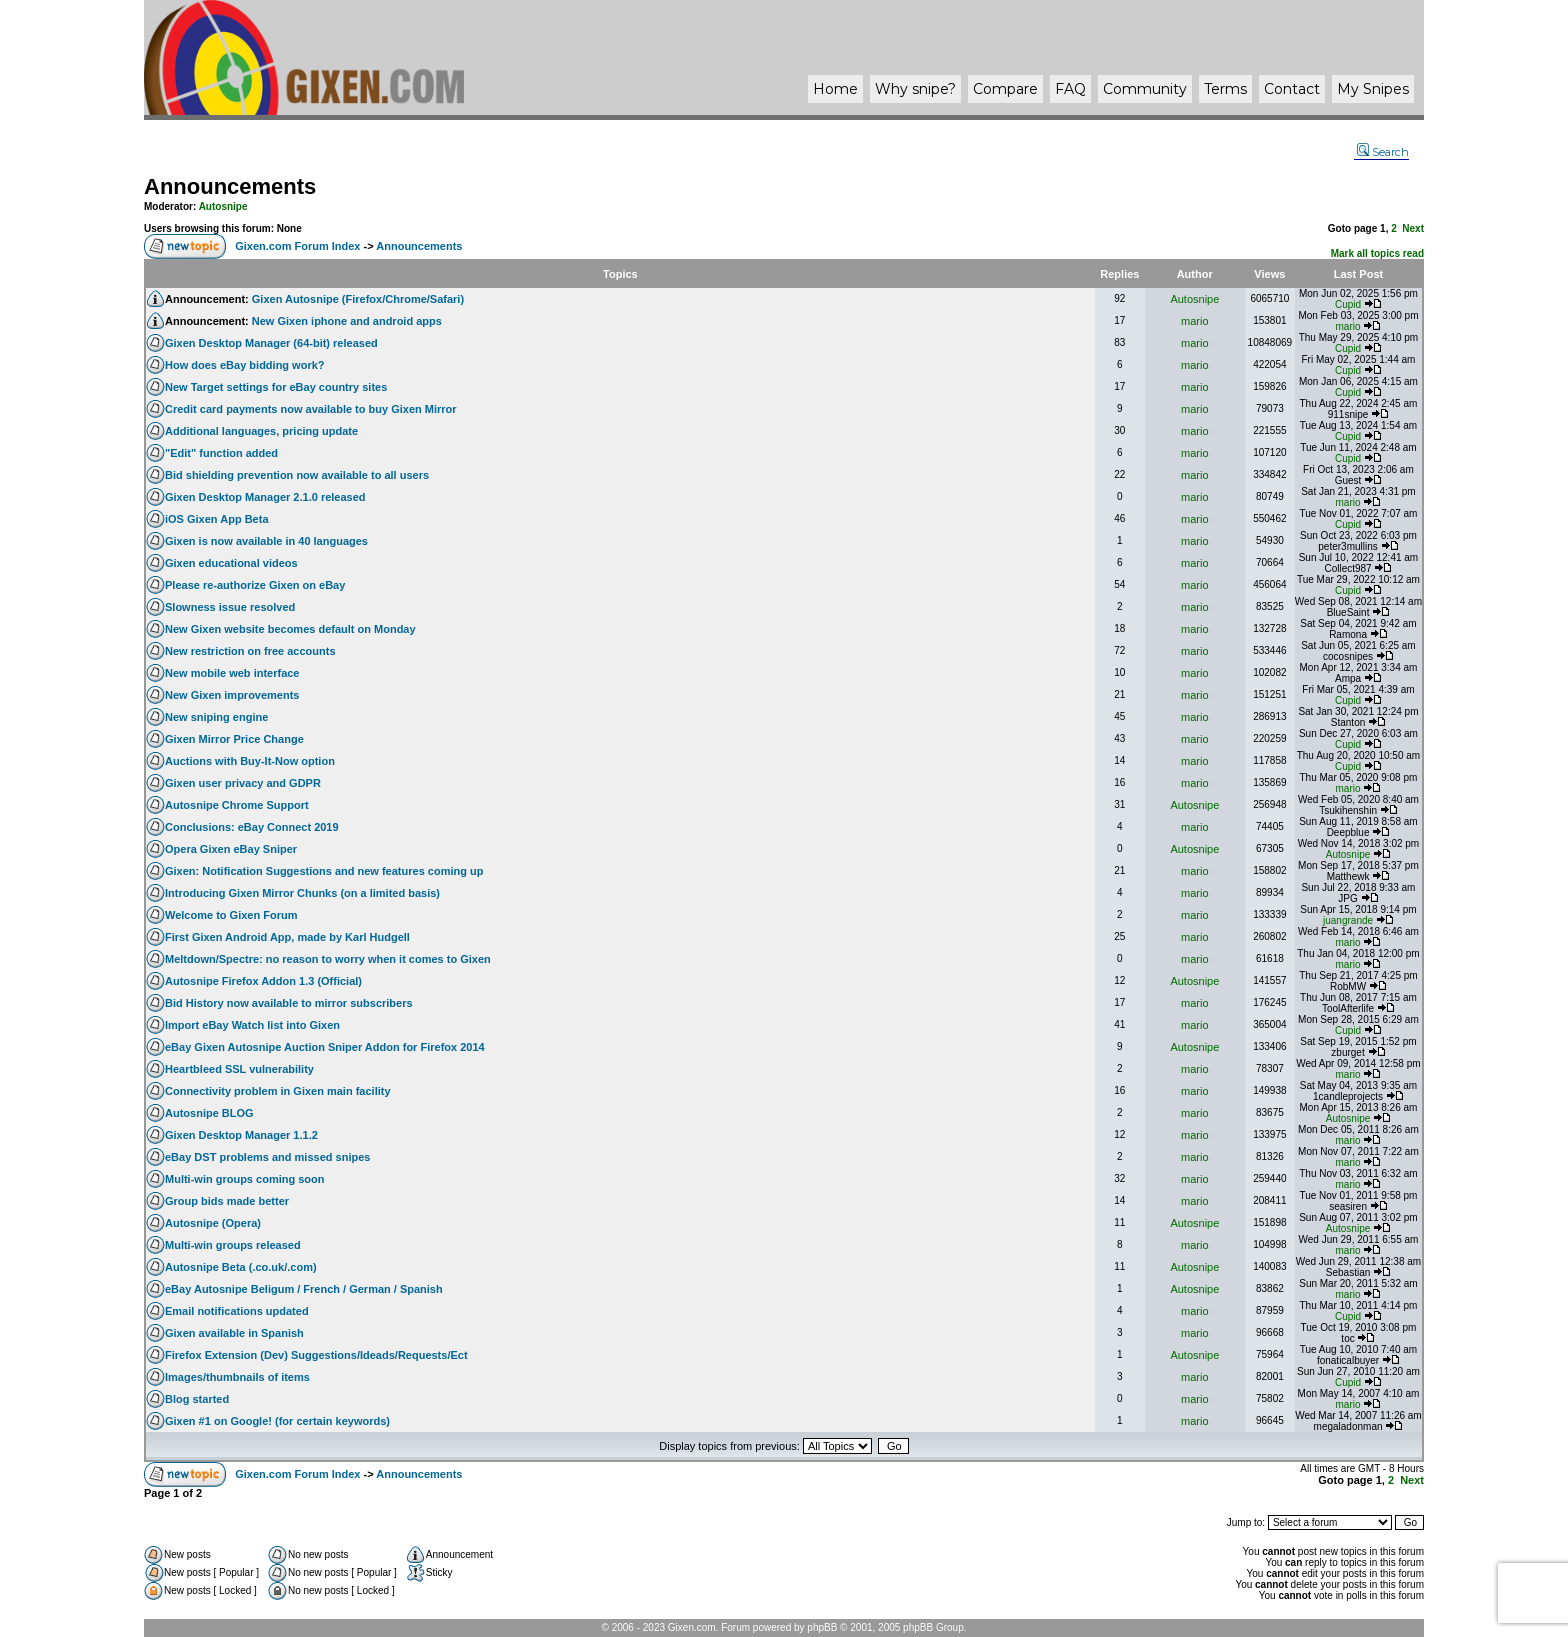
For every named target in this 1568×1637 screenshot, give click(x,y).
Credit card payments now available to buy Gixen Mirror (311, 409)
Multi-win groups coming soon (244, 1179)
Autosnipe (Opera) (213, 1223)
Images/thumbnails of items (237, 1377)
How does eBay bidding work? (245, 365)
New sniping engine (216, 717)
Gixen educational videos (231, 563)
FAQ (1070, 89)
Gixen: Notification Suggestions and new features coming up (324, 871)
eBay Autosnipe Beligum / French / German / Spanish (304, 1289)
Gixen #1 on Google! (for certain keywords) (277, 1421)
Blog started (197, 1399)
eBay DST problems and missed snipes (267, 1157)
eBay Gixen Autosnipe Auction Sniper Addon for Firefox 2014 (325, 1047)
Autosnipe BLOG (209, 1113)
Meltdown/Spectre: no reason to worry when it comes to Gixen (328, 959)
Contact (1292, 89)
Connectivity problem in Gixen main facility (278, 1091)
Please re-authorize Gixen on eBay (255, 585)
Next (1413, 228)
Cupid (1348, 304)
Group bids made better (227, 1201)
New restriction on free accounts (250, 651)
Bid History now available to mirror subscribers (289, 1003)
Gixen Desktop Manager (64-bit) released (271, 343)
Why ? (915, 89)
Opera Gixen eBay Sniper (231, 849)
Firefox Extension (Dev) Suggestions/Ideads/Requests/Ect (316, 1355)
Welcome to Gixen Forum (231, 915)
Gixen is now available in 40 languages (266, 541)
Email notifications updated (237, 1311)
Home (835, 89)
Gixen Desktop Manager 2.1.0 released (265, 497)
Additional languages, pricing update (261, 431)
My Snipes (1373, 89)
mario (1195, 321)
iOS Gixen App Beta (217, 519)
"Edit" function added (221, 453)
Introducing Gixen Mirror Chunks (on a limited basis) (302, 893)
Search (1383, 152)
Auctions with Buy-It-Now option (250, 761)
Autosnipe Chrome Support (237, 805)
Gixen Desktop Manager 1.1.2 (241, 1135)
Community (1145, 89)
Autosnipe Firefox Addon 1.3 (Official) (263, 981)
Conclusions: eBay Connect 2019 (252, 827)
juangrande (1348, 920)
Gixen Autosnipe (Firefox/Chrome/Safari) (358, 299)
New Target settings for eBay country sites (276, 387)
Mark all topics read (1377, 253)
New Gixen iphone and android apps (347, 321)
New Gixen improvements (232, 695)
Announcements (230, 186)
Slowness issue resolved (230, 607)
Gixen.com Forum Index (297, 246)
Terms (1225, 89)
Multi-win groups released (233, 1245)
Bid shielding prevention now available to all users (297, 475)
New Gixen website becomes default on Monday (290, 629)
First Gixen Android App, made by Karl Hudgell (287, 937)
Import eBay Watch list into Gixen (252, 1025)
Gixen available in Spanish (234, 1333)
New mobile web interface (232, 673)
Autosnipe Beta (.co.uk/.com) (241, 1267)
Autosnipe (223, 206)
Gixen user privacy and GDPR (243, 783)
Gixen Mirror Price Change (234, 739)
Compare (1005, 89)
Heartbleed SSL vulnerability (239, 1069)
